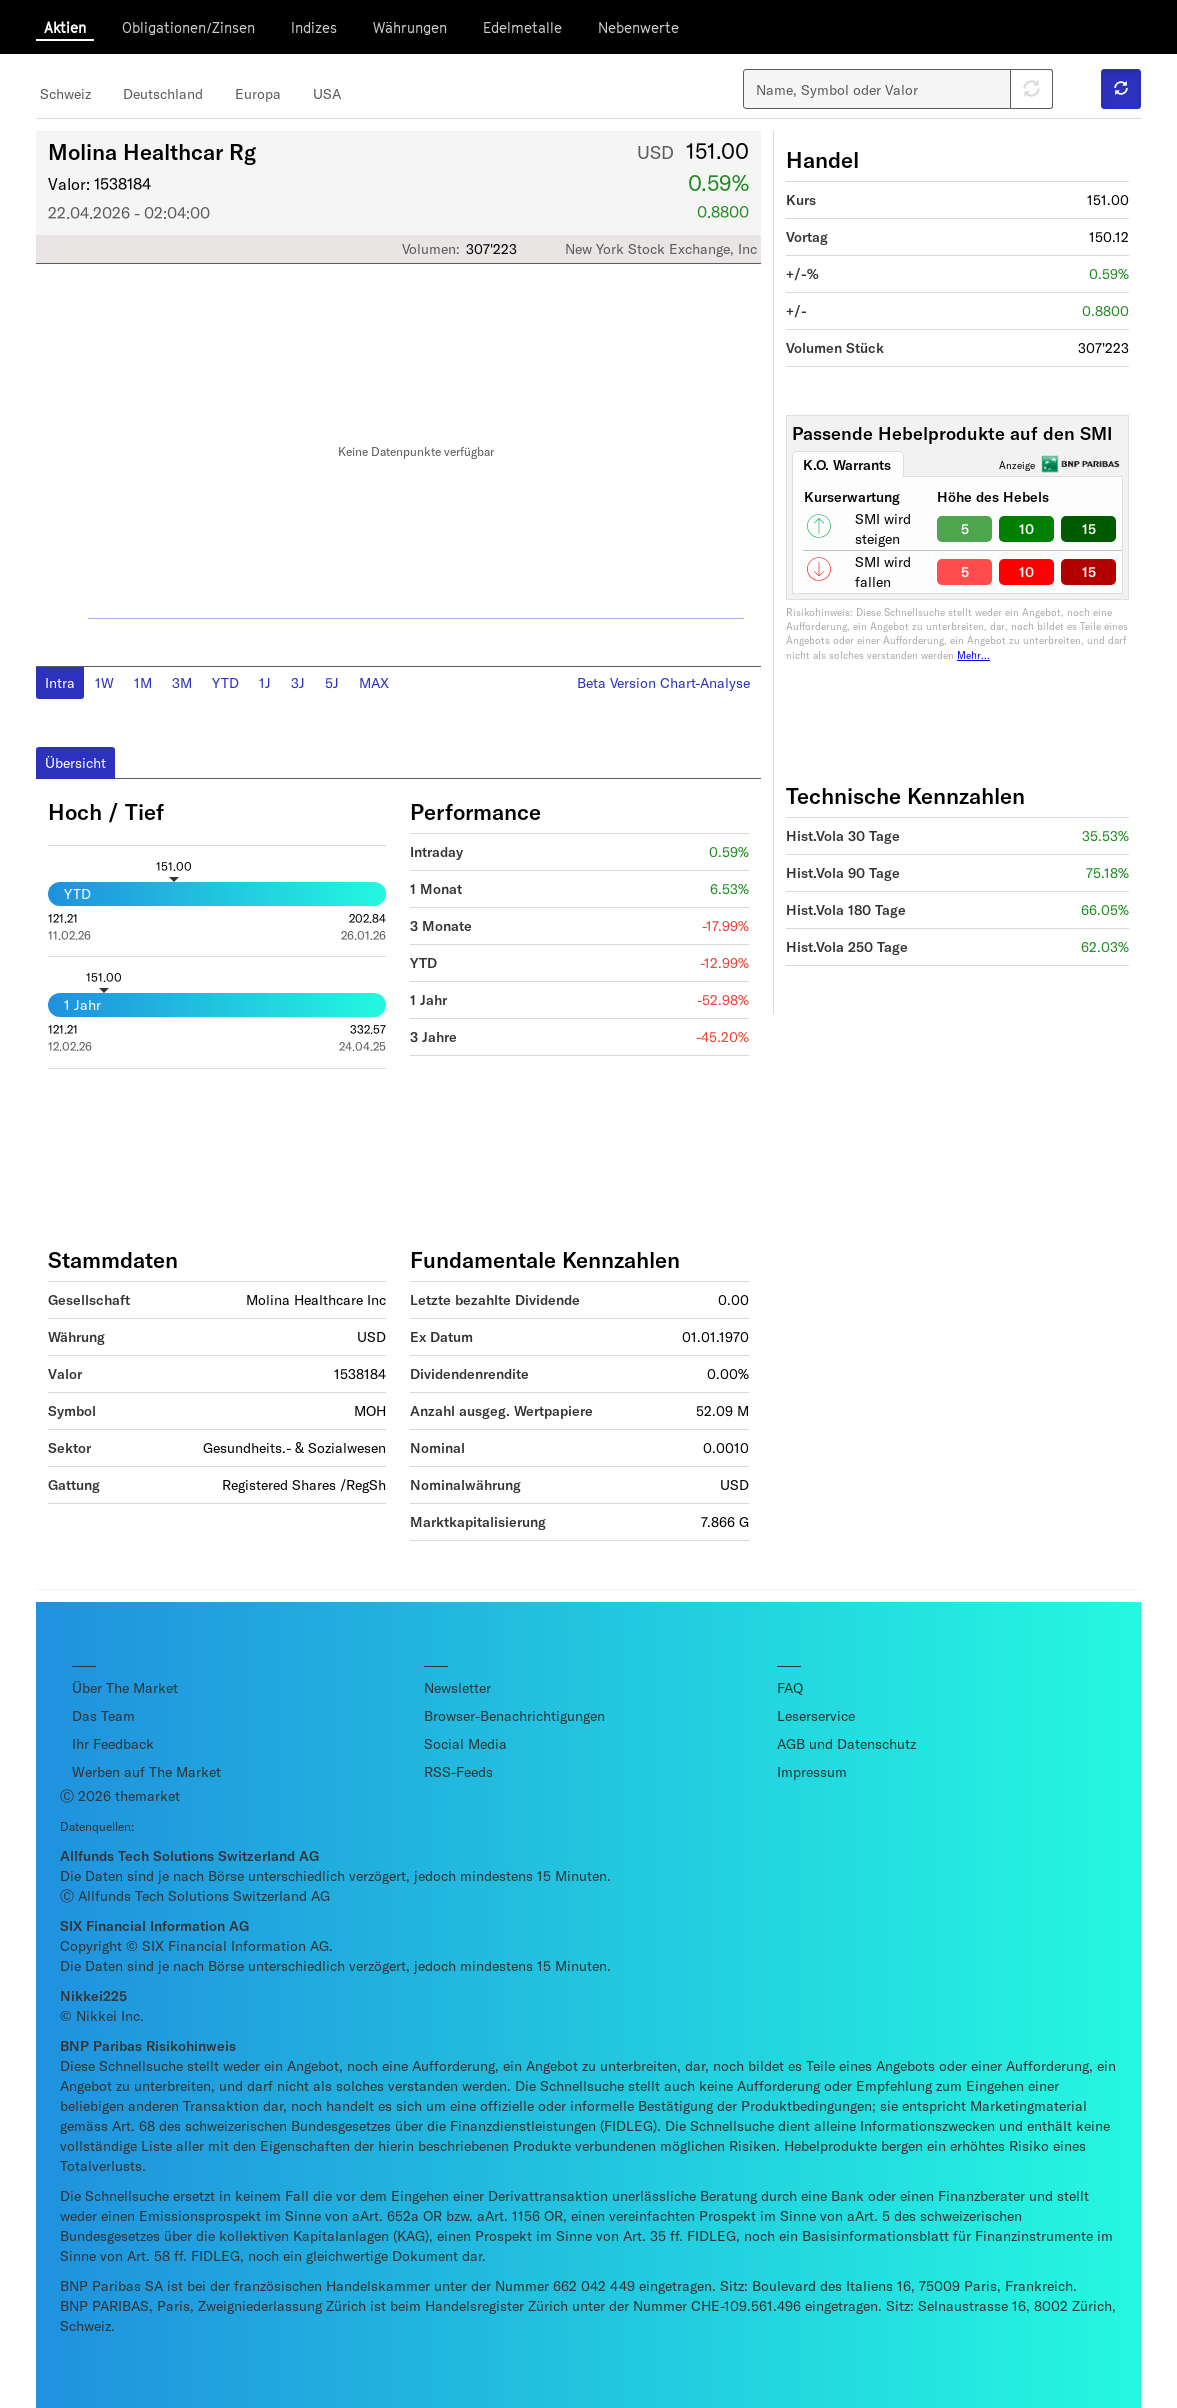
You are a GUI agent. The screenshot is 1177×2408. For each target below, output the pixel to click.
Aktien (65, 27)
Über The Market (125, 1687)
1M (143, 682)
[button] (1121, 89)
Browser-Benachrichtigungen (514, 1715)
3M (182, 682)
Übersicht (75, 762)
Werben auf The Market (146, 1771)
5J (332, 682)
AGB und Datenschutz (846, 1743)
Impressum (812, 1771)
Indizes (314, 27)
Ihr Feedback (113, 1743)
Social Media (465, 1743)
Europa (258, 93)
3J (298, 682)
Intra (60, 682)
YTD (225, 682)
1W (104, 682)
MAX (374, 682)
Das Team (103, 1715)
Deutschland (163, 93)
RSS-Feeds (458, 1771)
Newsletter (457, 1687)
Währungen (410, 27)
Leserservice (816, 1715)
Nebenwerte (638, 27)
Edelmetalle (522, 27)
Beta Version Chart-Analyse (663, 682)
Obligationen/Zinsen (188, 27)
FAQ (790, 1687)
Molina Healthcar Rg (152, 151)
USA (327, 93)
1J (265, 682)
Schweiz (65, 93)
